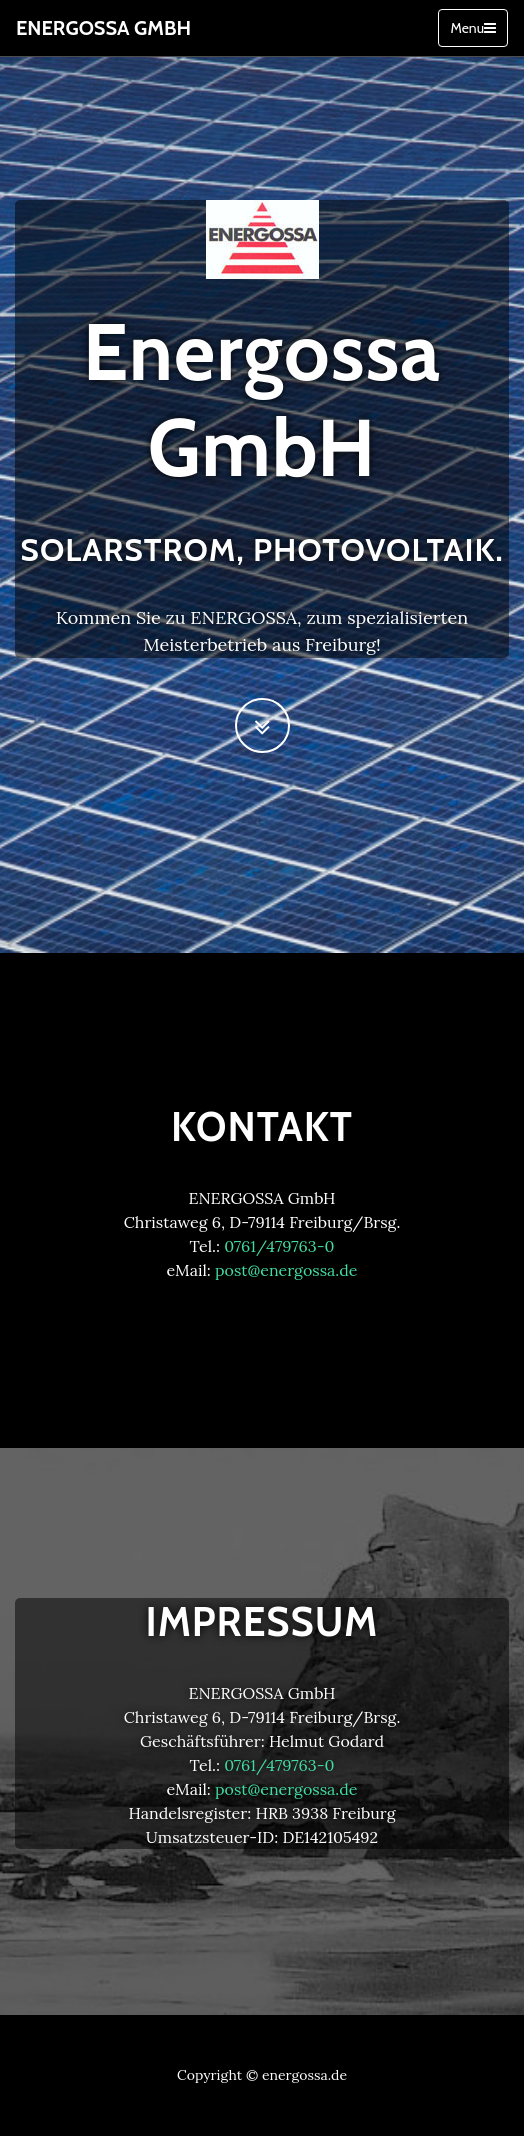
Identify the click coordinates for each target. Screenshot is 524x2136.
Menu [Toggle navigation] (473, 28)
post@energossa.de (286, 1270)
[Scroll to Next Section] (262, 725)
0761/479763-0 (279, 1246)
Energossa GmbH (103, 28)
